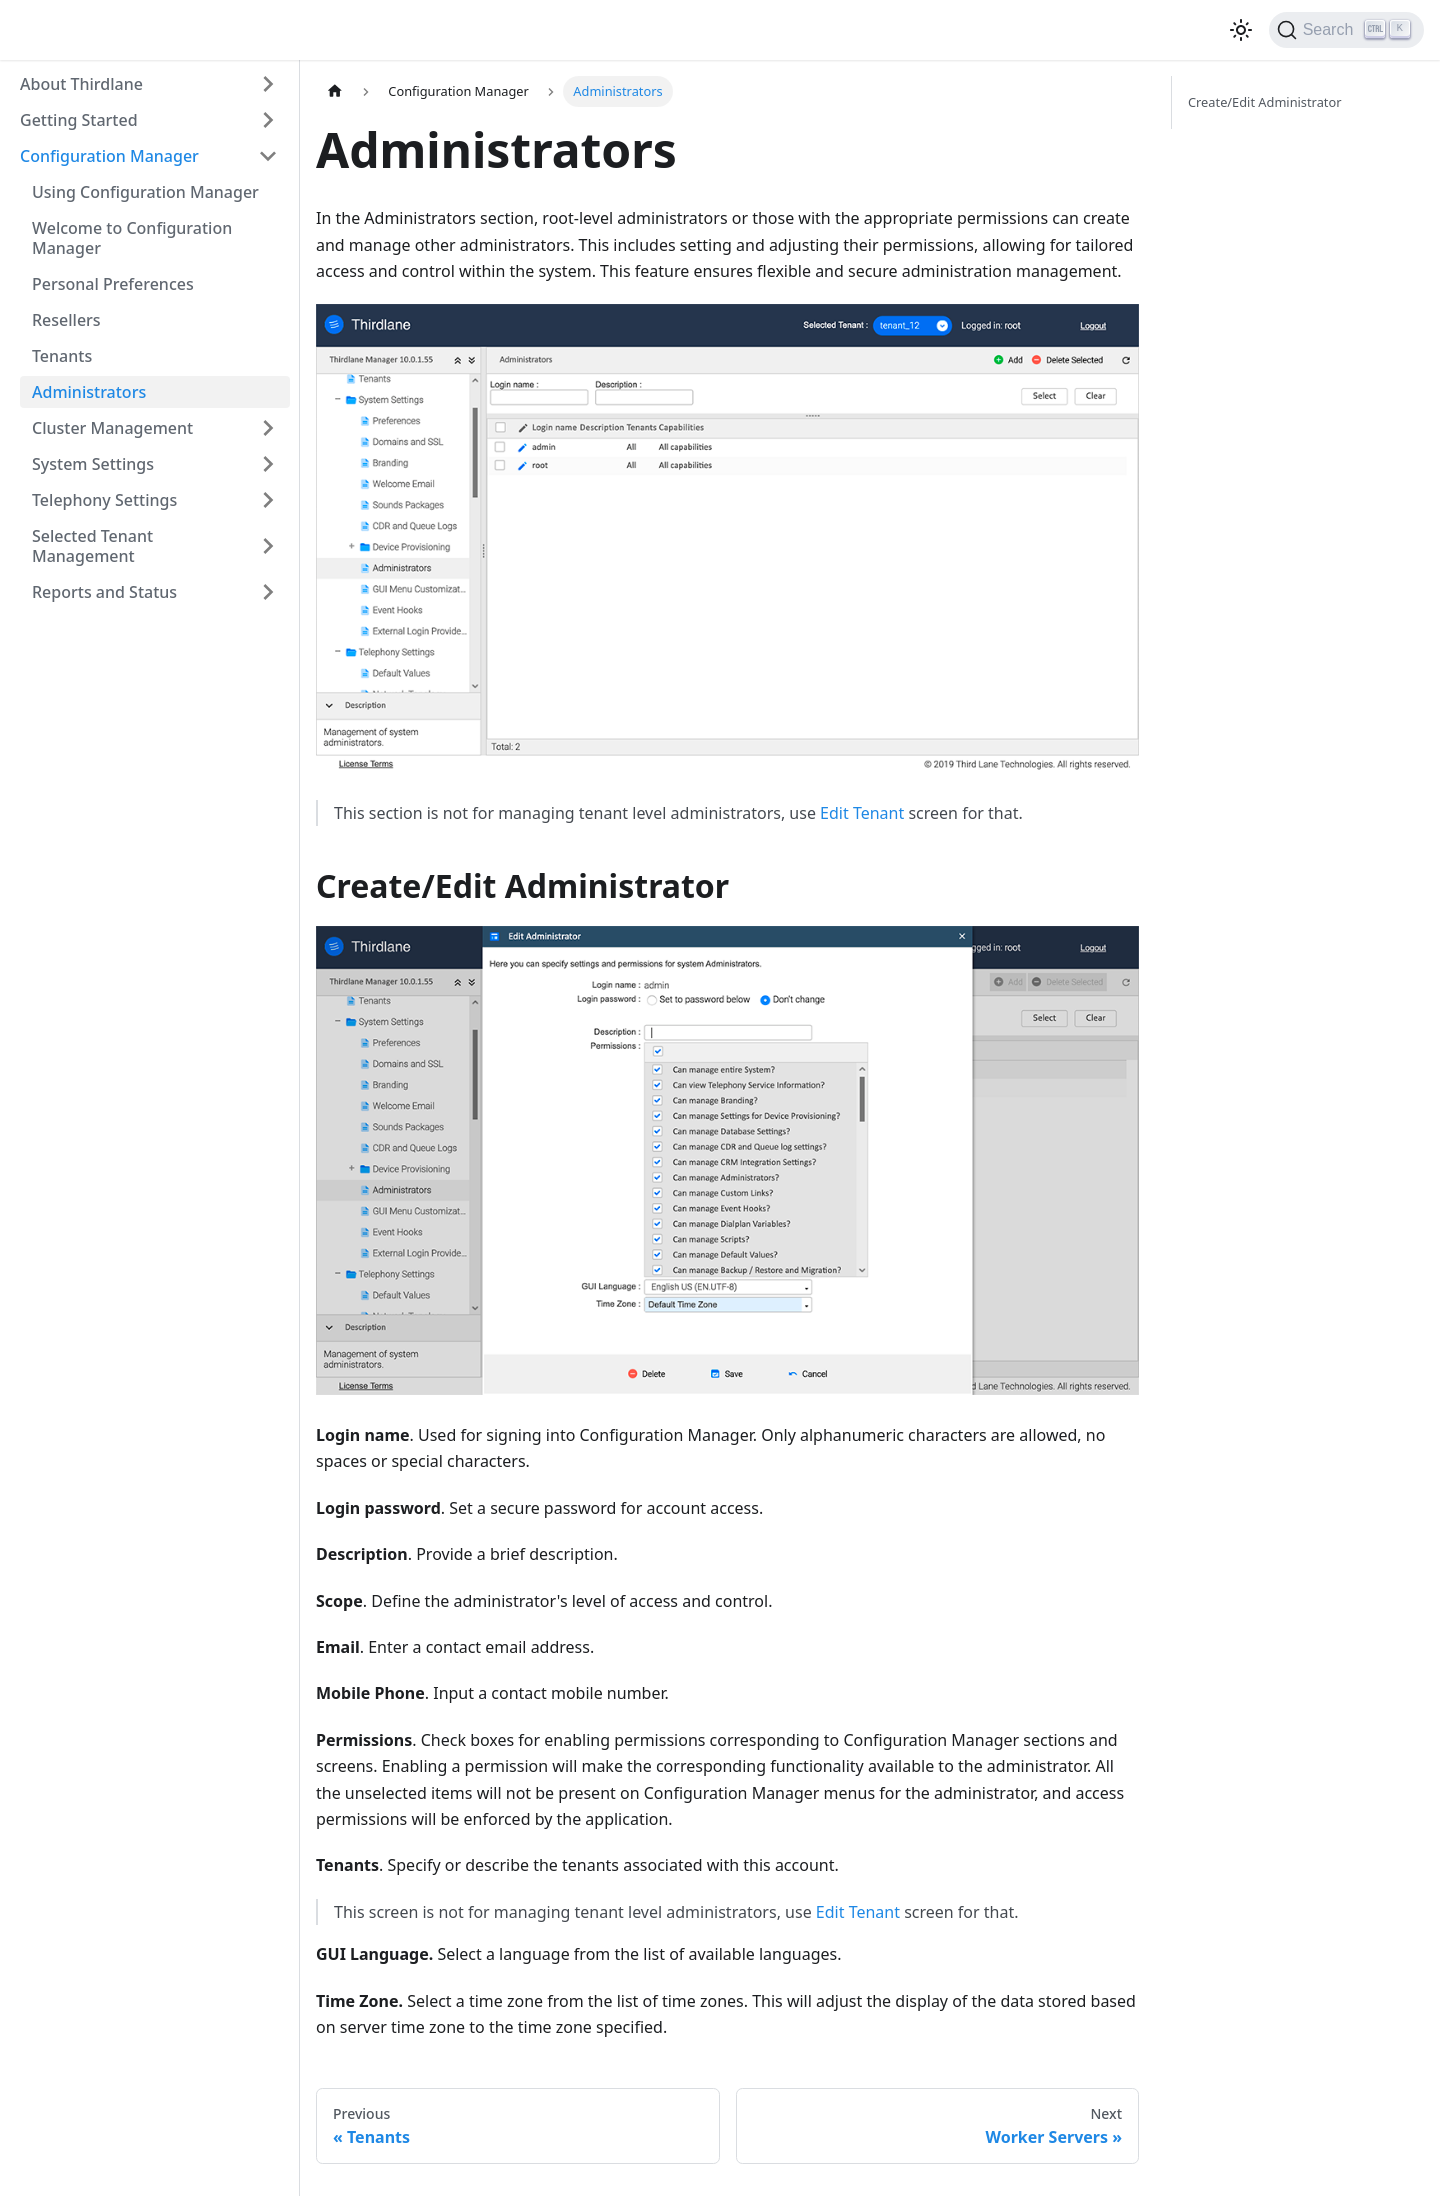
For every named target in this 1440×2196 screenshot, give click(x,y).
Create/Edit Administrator (1264, 102)
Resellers (66, 320)
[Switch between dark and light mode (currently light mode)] (1241, 30)
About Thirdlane (81, 84)
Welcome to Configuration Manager (132, 238)
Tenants (62, 356)
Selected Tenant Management (92, 546)
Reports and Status (104, 592)
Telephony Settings (104, 500)
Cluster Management (112, 428)
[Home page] (335, 91)
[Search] (1346, 30)
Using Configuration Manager (145, 192)
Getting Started (79, 120)
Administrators (89, 392)
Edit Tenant (862, 813)
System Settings (93, 464)
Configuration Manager (109, 156)
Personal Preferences (113, 284)
